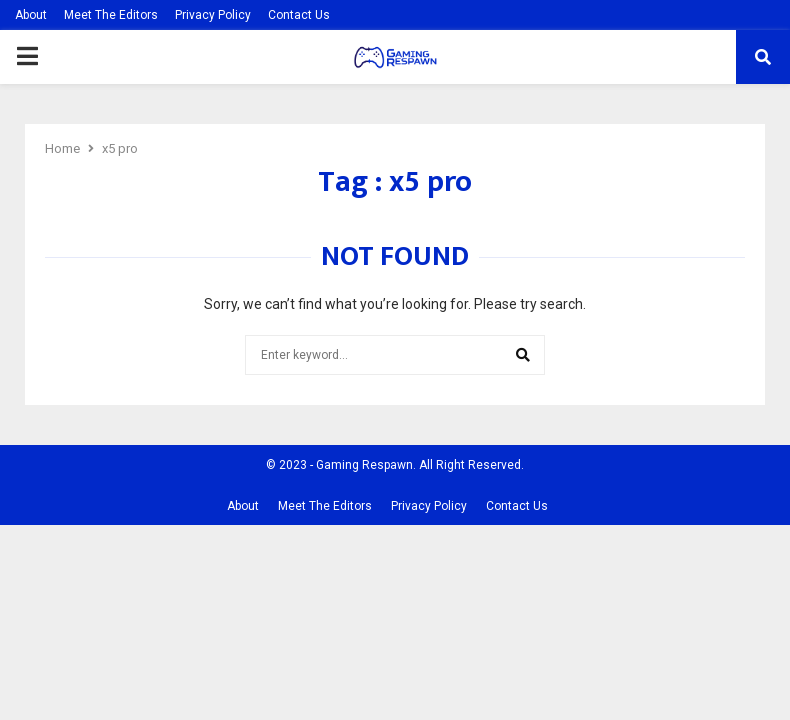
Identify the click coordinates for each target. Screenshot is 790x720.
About (31, 15)
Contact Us (299, 15)
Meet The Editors (111, 15)
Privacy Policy (213, 15)
